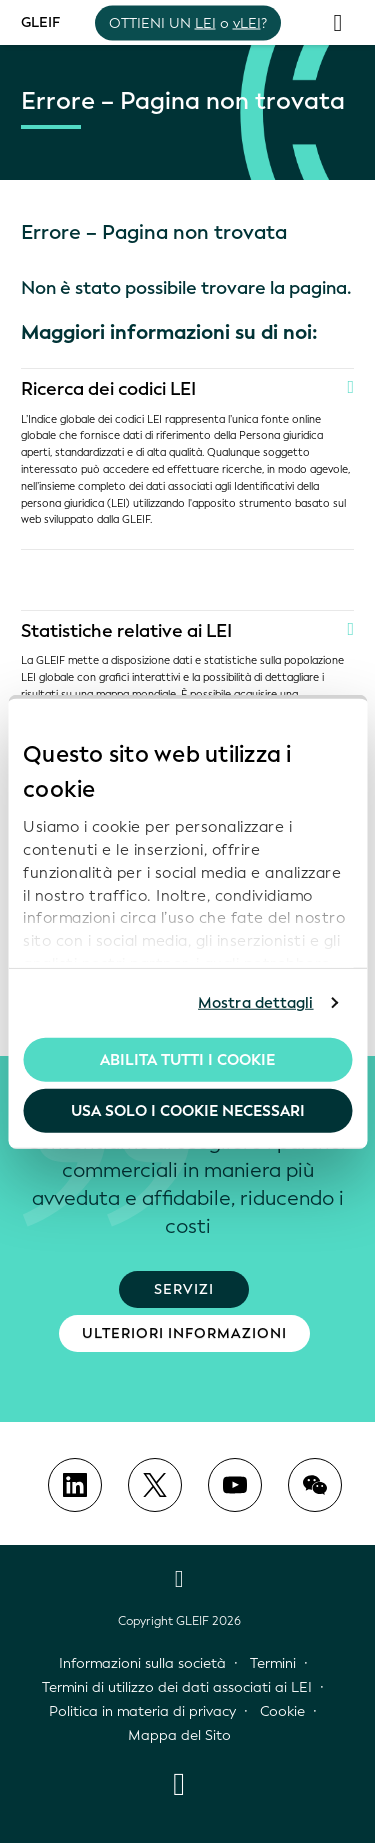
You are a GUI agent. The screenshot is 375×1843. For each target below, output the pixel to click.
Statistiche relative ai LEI (126, 631)
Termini (273, 1663)
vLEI (247, 22)
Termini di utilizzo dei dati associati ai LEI (177, 1687)
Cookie (282, 1711)
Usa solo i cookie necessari (188, 1111)
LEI (205, 22)
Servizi (184, 1289)
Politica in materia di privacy (142, 1711)
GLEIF (40, 21)
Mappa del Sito (179, 1735)
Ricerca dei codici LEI (108, 389)
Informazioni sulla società (142, 1663)
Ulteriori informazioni (184, 1333)
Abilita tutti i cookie (187, 1059)
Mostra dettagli (256, 1003)
